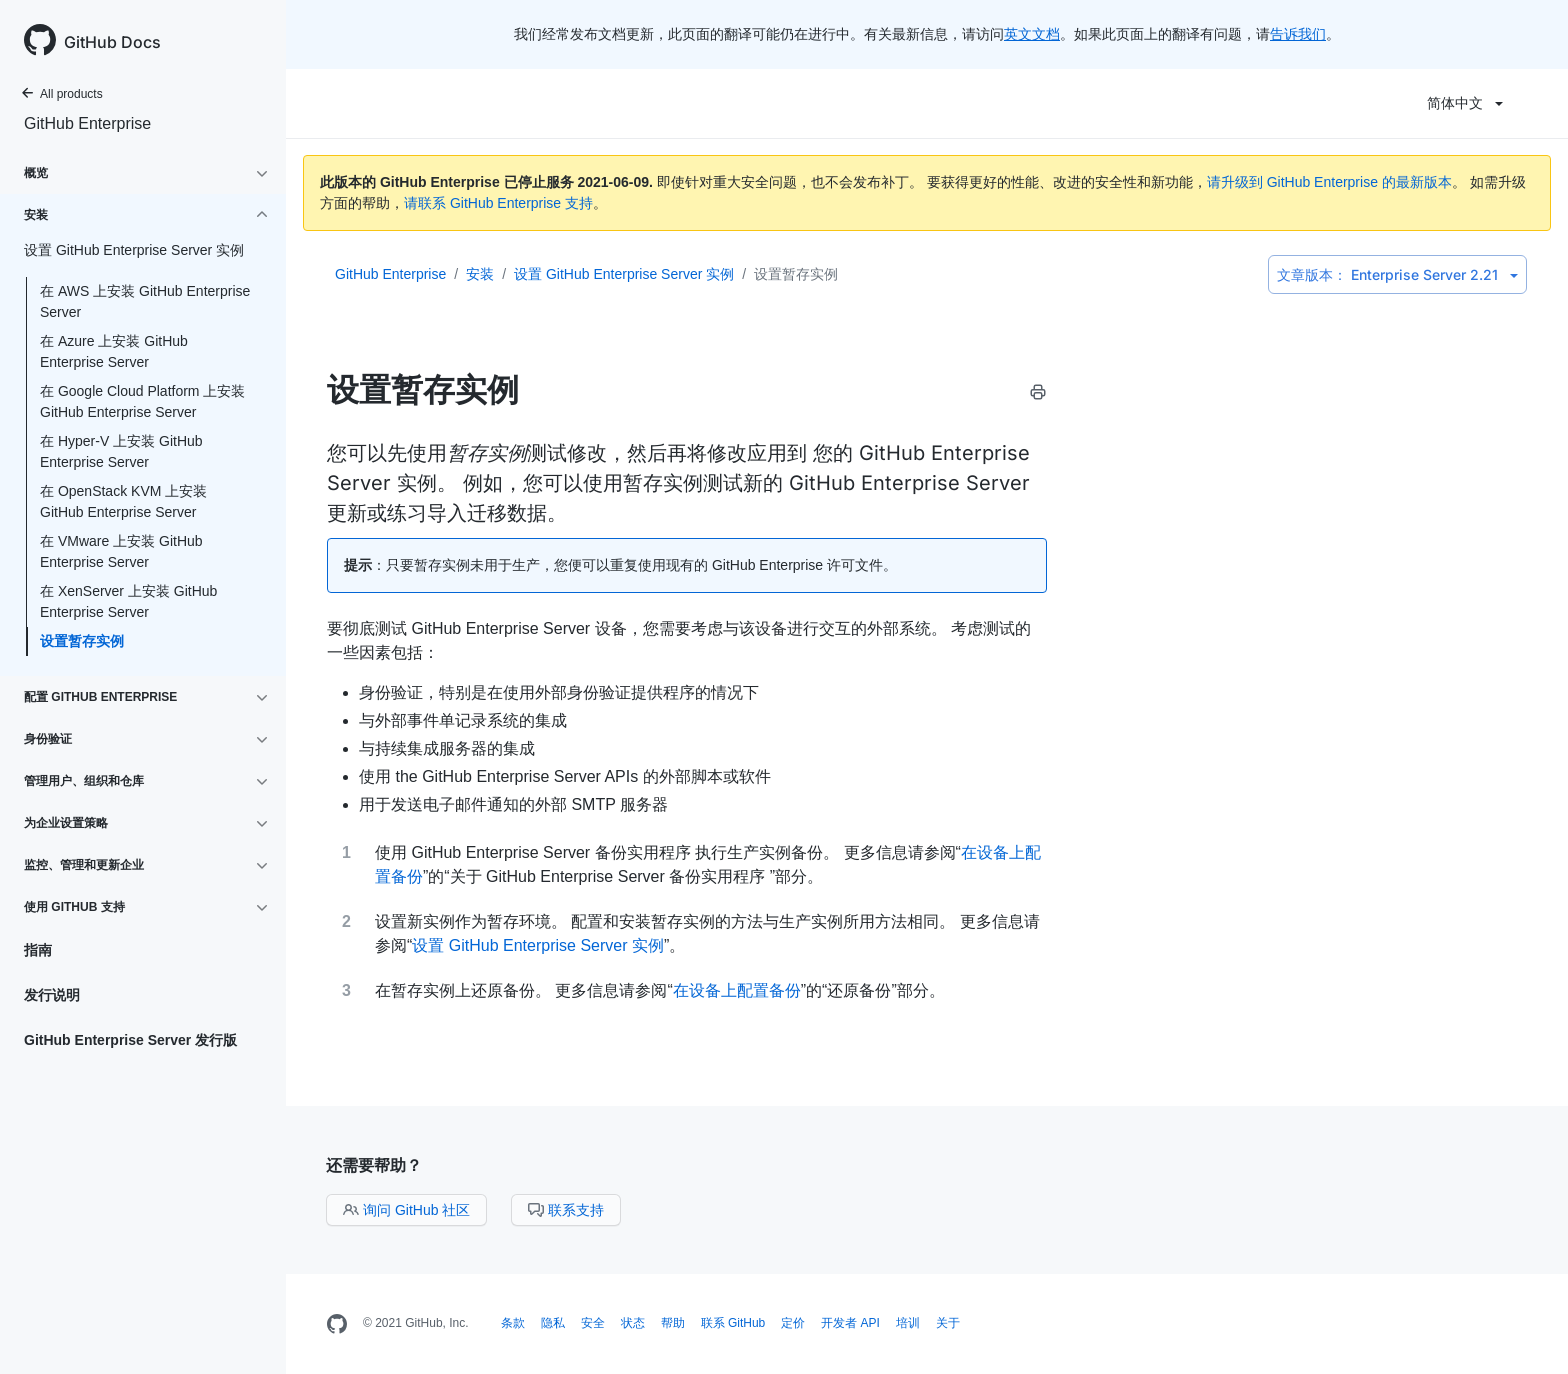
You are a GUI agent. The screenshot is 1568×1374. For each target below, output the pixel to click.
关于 (948, 1323)
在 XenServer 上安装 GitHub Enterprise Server (128, 601)
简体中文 (1465, 103)
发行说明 (52, 995)
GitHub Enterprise (87, 123)
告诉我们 (1298, 34)
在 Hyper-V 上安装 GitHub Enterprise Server (121, 451)
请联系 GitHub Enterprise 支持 (498, 203)
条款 (513, 1323)
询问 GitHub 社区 (406, 1210)
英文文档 (1032, 34)
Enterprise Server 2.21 (1397, 274)
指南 (38, 950)
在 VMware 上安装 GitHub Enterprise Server (121, 551)
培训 (908, 1323)
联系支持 (566, 1210)
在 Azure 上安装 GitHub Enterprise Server (114, 351)
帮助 (673, 1323)
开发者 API (850, 1323)
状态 (633, 1323)
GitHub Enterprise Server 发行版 (130, 1040)
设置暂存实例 (82, 641)
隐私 (553, 1323)
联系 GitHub (733, 1323)
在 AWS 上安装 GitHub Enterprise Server (145, 301)
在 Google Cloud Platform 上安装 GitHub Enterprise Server (142, 401)
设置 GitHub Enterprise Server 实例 (624, 274)
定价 (793, 1323)
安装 (480, 274)
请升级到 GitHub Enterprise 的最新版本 (1329, 182)
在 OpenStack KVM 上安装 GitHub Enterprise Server (123, 501)
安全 (593, 1323)
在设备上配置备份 (737, 990)
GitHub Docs (112, 42)
